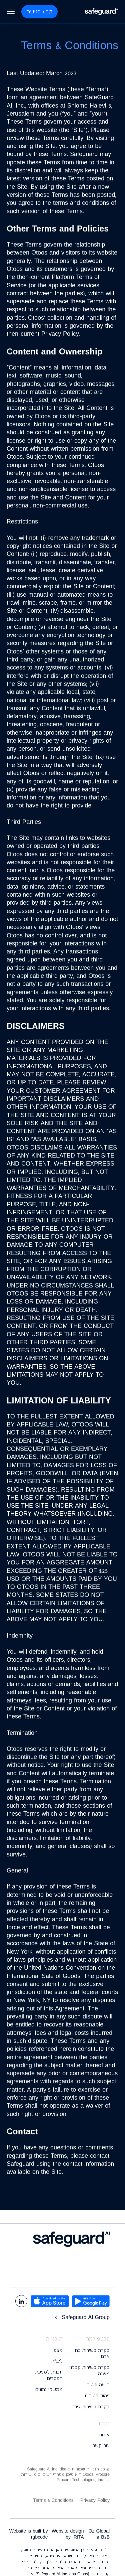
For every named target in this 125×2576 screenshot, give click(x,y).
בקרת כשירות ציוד (91, 2406)
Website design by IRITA (68, 2534)
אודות (104, 2434)
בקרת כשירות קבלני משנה (89, 2370)
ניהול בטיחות (97, 2395)
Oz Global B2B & (99, 2534)
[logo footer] (62, 2239)
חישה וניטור (98, 2384)
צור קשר (101, 2445)
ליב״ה (57, 2361)
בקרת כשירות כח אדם (92, 2353)
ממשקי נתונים (49, 2389)
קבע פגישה (39, 11)
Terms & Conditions (53, 2500)
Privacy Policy (95, 2500)
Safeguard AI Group (81, 2317)
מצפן (58, 2350)
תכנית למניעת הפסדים (49, 2375)
